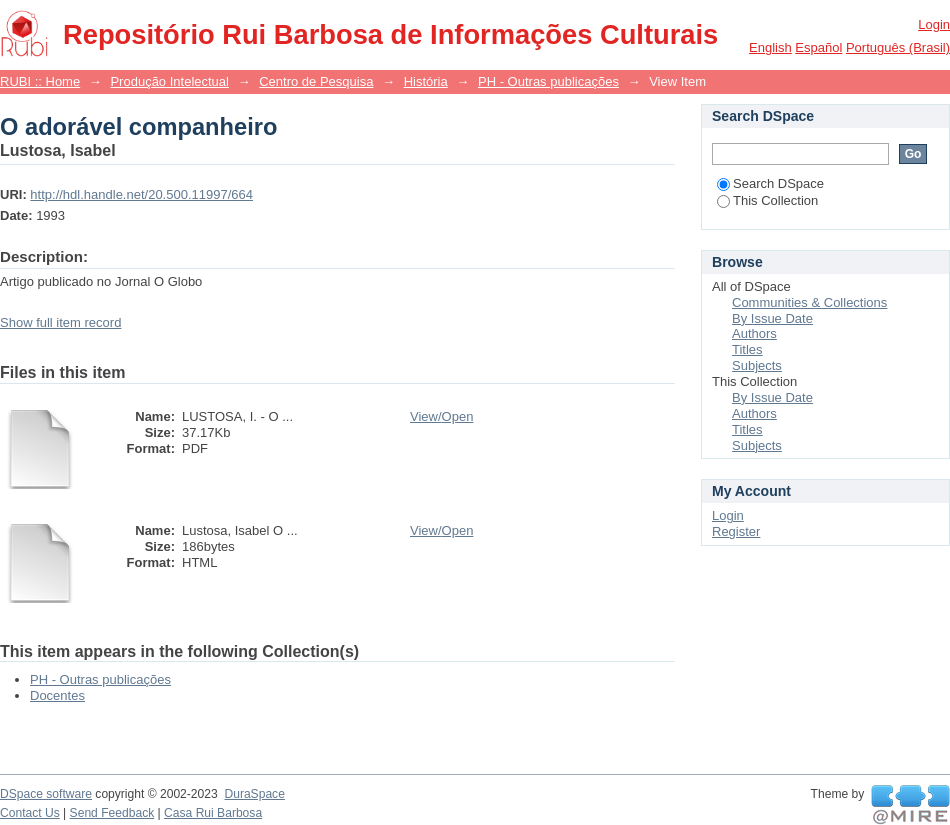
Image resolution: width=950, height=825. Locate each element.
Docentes (57, 695)
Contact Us (30, 813)
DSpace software (46, 794)
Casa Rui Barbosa (213, 813)
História (426, 81)
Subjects (757, 365)
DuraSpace (254, 794)
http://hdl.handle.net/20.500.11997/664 (141, 194)
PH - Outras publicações (548, 81)
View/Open (441, 416)
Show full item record (60, 322)
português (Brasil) (898, 47)
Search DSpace (770, 183)
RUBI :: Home (40, 81)
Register (736, 531)
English (770, 47)
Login (934, 24)
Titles (747, 349)
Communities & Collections (809, 302)
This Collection (767, 200)
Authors (754, 333)
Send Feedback (112, 813)
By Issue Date (772, 318)
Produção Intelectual (169, 81)
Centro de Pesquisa (316, 81)
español (818, 47)
